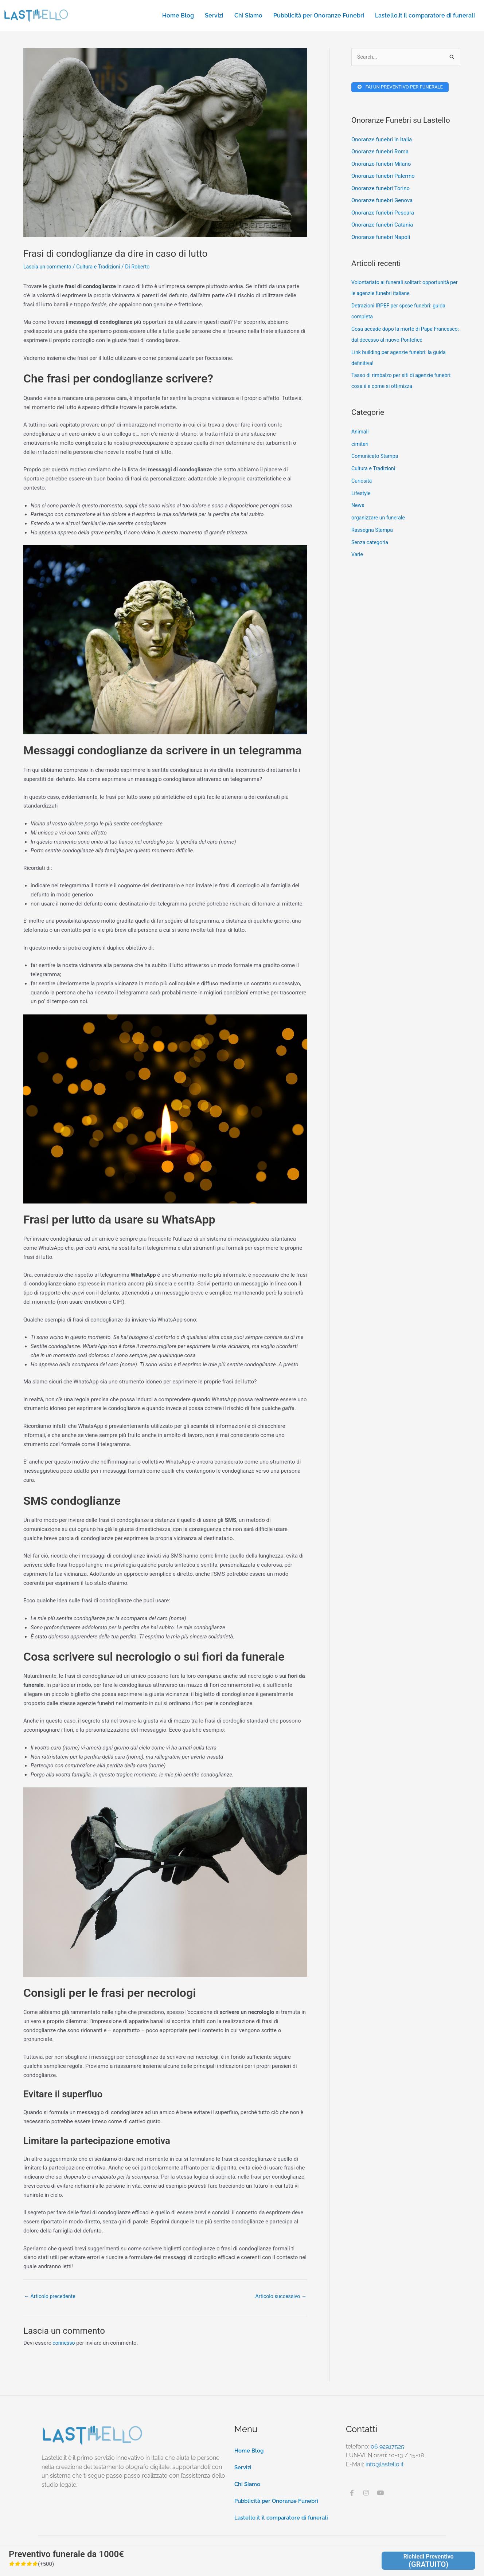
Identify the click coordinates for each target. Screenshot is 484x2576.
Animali (360, 433)
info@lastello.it (384, 2465)
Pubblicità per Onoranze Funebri (318, 15)
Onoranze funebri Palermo (383, 177)
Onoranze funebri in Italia (381, 140)
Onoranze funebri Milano (381, 165)
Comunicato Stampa (376, 458)
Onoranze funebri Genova (382, 202)
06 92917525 (387, 2447)
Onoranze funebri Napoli (380, 239)
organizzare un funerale (379, 520)
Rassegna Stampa (373, 532)
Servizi (214, 15)
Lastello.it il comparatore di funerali (425, 15)
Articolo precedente (51, 2296)
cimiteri (360, 446)
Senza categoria (370, 544)
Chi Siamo (248, 15)
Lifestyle (361, 495)
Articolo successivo (279, 2296)
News (358, 507)
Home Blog (178, 15)
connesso (64, 2343)
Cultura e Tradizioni (102, 266)
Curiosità (362, 482)
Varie (357, 556)
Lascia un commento (48, 266)
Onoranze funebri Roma (380, 153)
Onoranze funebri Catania (382, 227)
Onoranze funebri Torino (380, 189)
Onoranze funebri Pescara (382, 214)
